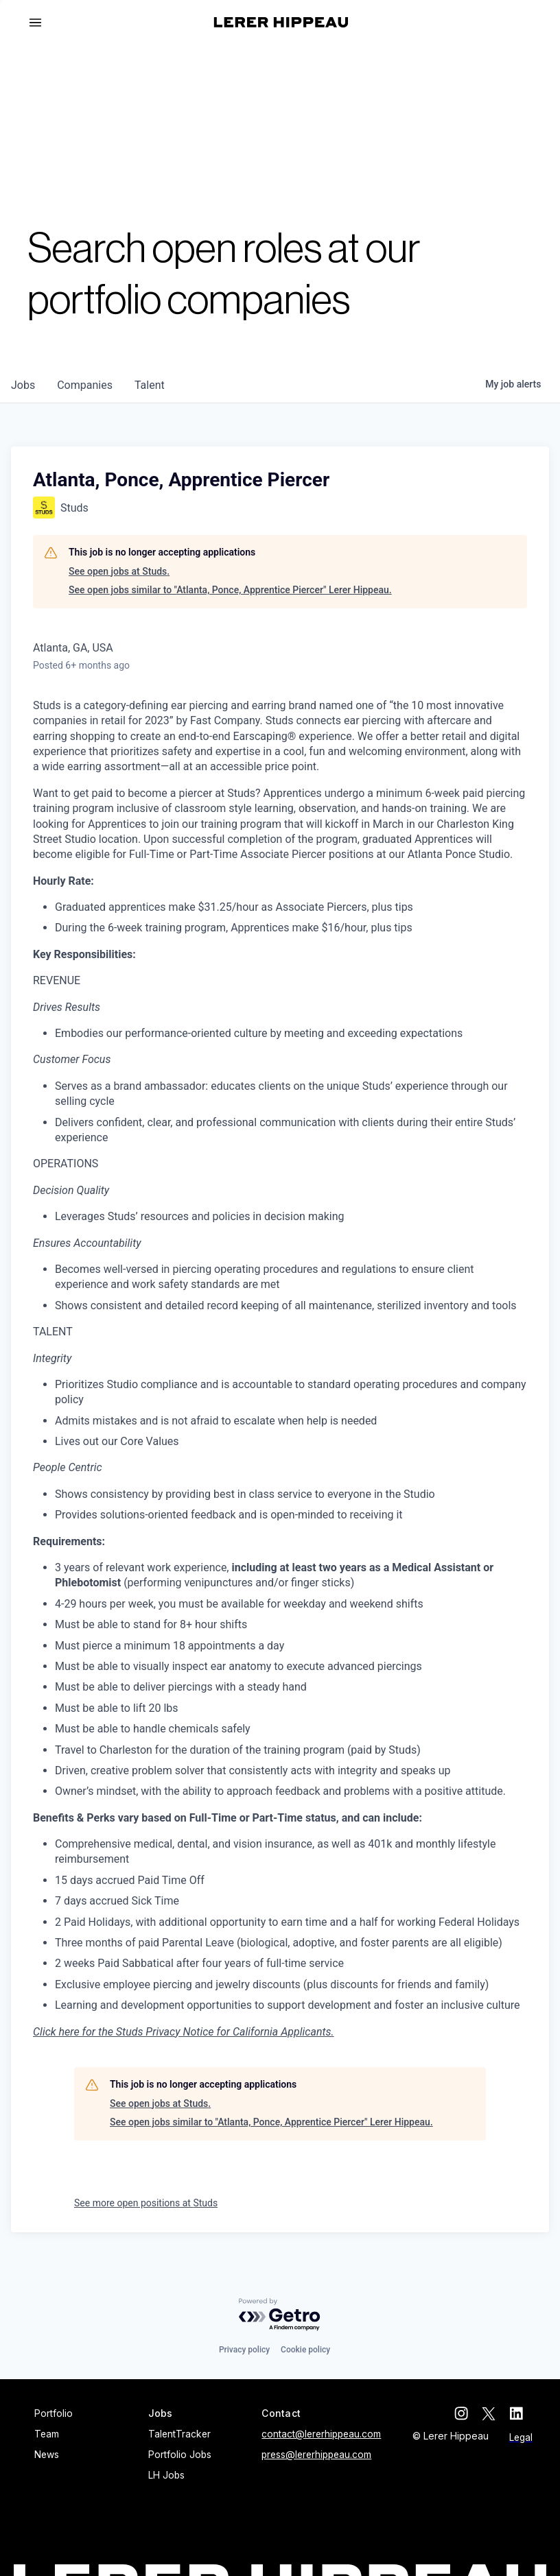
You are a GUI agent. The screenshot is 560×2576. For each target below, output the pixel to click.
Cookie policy (305, 2349)
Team (46, 2434)
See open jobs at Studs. (119, 571)
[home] (281, 22)
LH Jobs (166, 2475)
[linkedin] (526, 2413)
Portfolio (53, 2413)
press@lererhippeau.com (316, 2454)
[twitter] (498, 2413)
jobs (23, 385)
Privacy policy (244, 2349)
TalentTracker (179, 2434)
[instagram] (471, 2413)
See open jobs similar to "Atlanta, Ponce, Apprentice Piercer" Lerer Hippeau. (230, 589)
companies (85, 385)
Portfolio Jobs (179, 2454)
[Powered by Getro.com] (280, 2315)
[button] (41, 22)
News (46, 2454)
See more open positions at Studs (146, 2202)
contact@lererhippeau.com (321, 2434)
